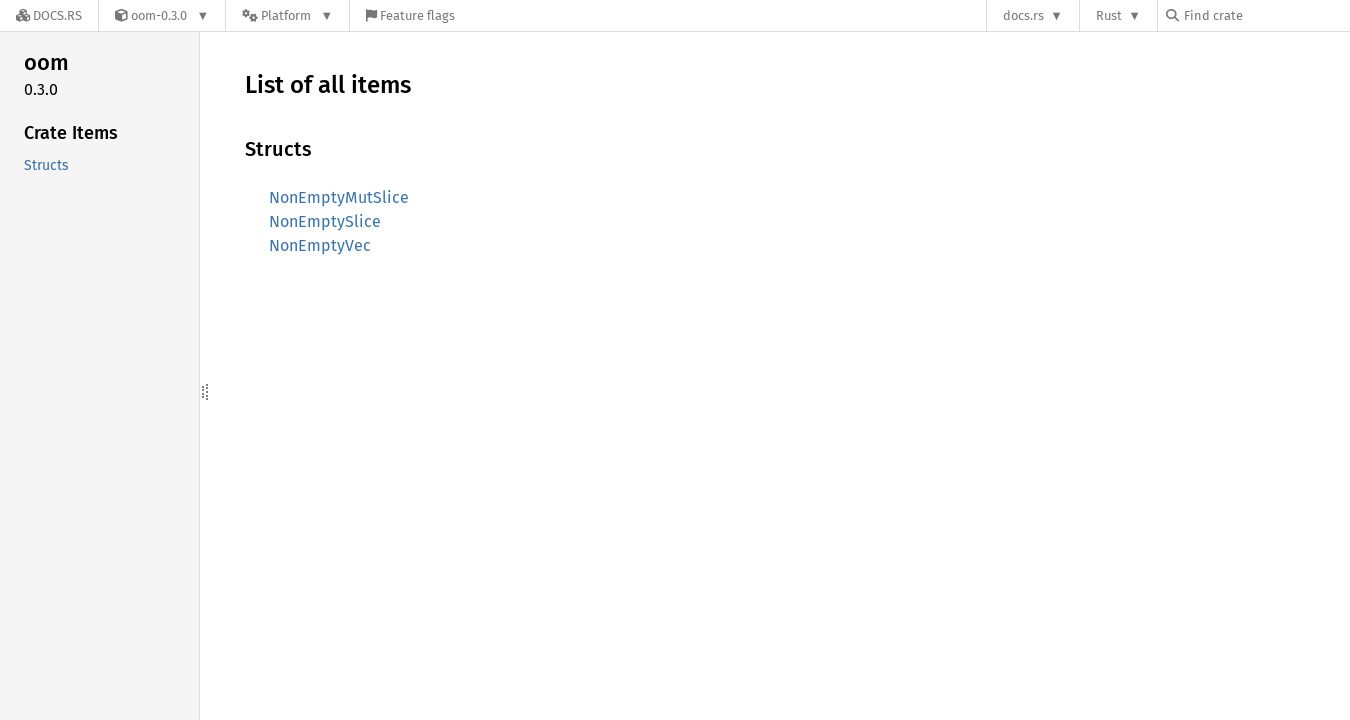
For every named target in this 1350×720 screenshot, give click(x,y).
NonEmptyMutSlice (339, 197)
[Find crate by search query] (1266, 15)
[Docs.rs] (49, 15)
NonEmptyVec (320, 245)
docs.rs (1023, 15)
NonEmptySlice (325, 221)
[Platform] (287, 15)
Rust (1109, 15)
